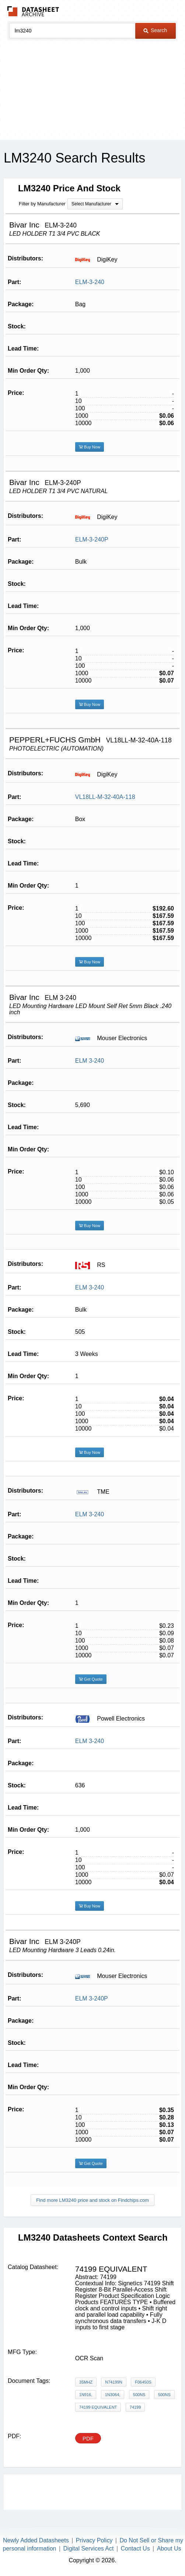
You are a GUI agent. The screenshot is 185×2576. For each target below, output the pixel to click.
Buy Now (89, 447)
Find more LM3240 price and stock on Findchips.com (92, 2200)
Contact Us (135, 2548)
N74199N (113, 2382)
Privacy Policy (94, 2540)
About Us (169, 2548)
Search (155, 30)
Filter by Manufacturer (42, 203)
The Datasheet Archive (33, 11)
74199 (135, 2407)
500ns (139, 2394)
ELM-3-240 (89, 282)
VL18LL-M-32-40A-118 (105, 797)
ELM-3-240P (91, 539)
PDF (88, 2438)
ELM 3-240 (89, 1061)
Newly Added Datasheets (36, 2540)
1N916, (85, 2394)
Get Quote (91, 1679)
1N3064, (113, 2394)
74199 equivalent (98, 2407)
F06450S (143, 2382)
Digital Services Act (88, 2548)
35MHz (85, 2382)
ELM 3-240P (91, 1998)
